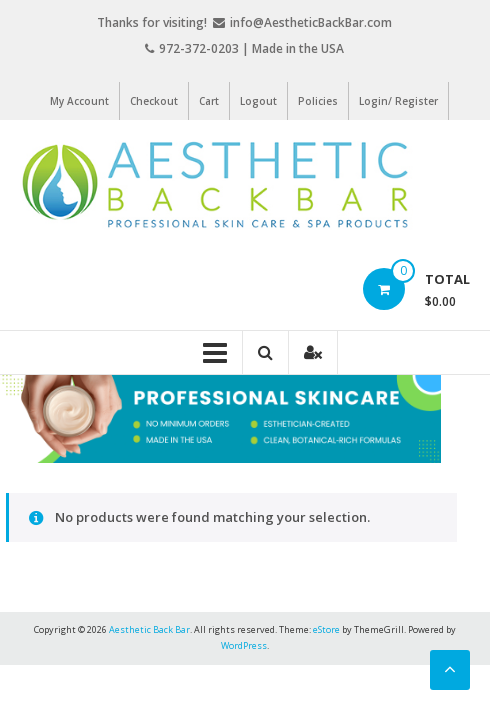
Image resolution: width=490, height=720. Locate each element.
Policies (318, 101)
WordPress (244, 645)
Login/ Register (398, 101)
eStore (326, 629)
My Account (79, 101)
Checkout (154, 101)
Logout (258, 101)
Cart (209, 101)
